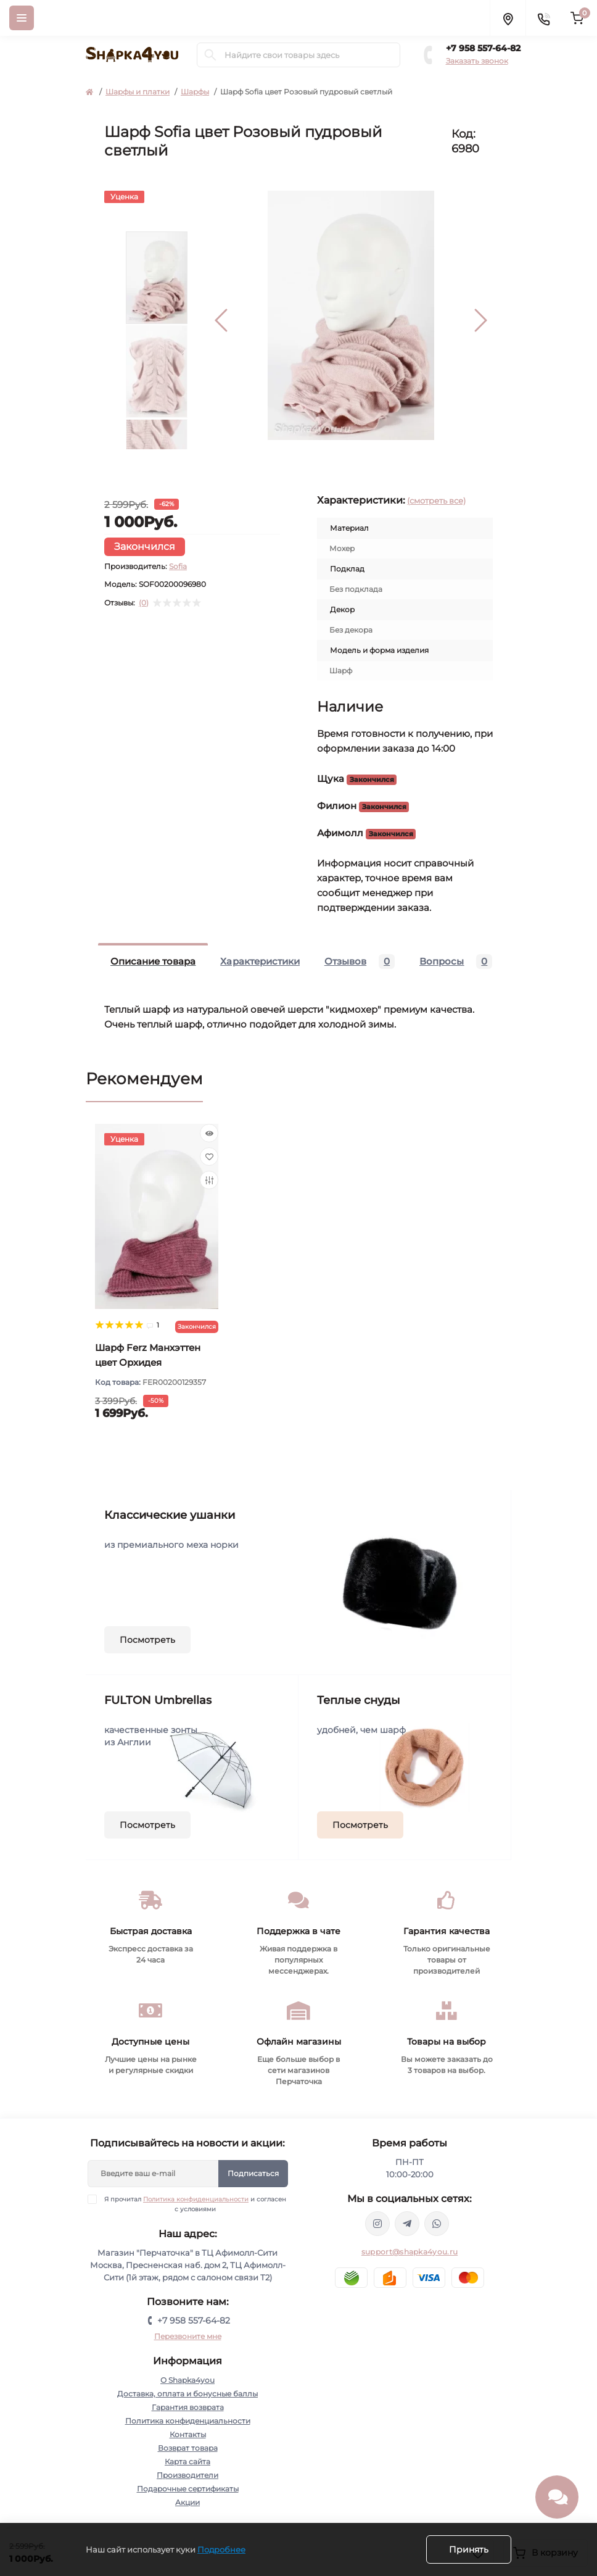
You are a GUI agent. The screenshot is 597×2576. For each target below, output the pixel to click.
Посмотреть (147, 1639)
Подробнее (221, 2549)
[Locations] (507, 18)
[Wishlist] (209, 1156)
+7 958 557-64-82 (483, 48)
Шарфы (195, 91)
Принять (468, 2549)
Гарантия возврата (188, 2407)
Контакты (188, 2434)
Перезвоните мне (187, 2336)
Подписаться (253, 2173)
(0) (144, 603)
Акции (187, 2502)
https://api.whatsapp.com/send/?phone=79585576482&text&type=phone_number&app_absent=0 (436, 2224)
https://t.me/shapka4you (407, 2224)
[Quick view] (209, 1133)
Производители (187, 2475)
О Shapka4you (187, 2380)
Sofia (178, 566)
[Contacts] (543, 18)
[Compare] (209, 1180)
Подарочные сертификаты (188, 2488)
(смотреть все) (436, 500)
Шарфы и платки (137, 91)
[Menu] (21, 18)
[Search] (210, 55)
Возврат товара (188, 2448)
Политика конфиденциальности (196, 2199)
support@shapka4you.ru (409, 2251)
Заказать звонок (477, 60)
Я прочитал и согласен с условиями (195, 2204)
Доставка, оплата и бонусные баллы (187, 2393)
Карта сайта (187, 2461)
